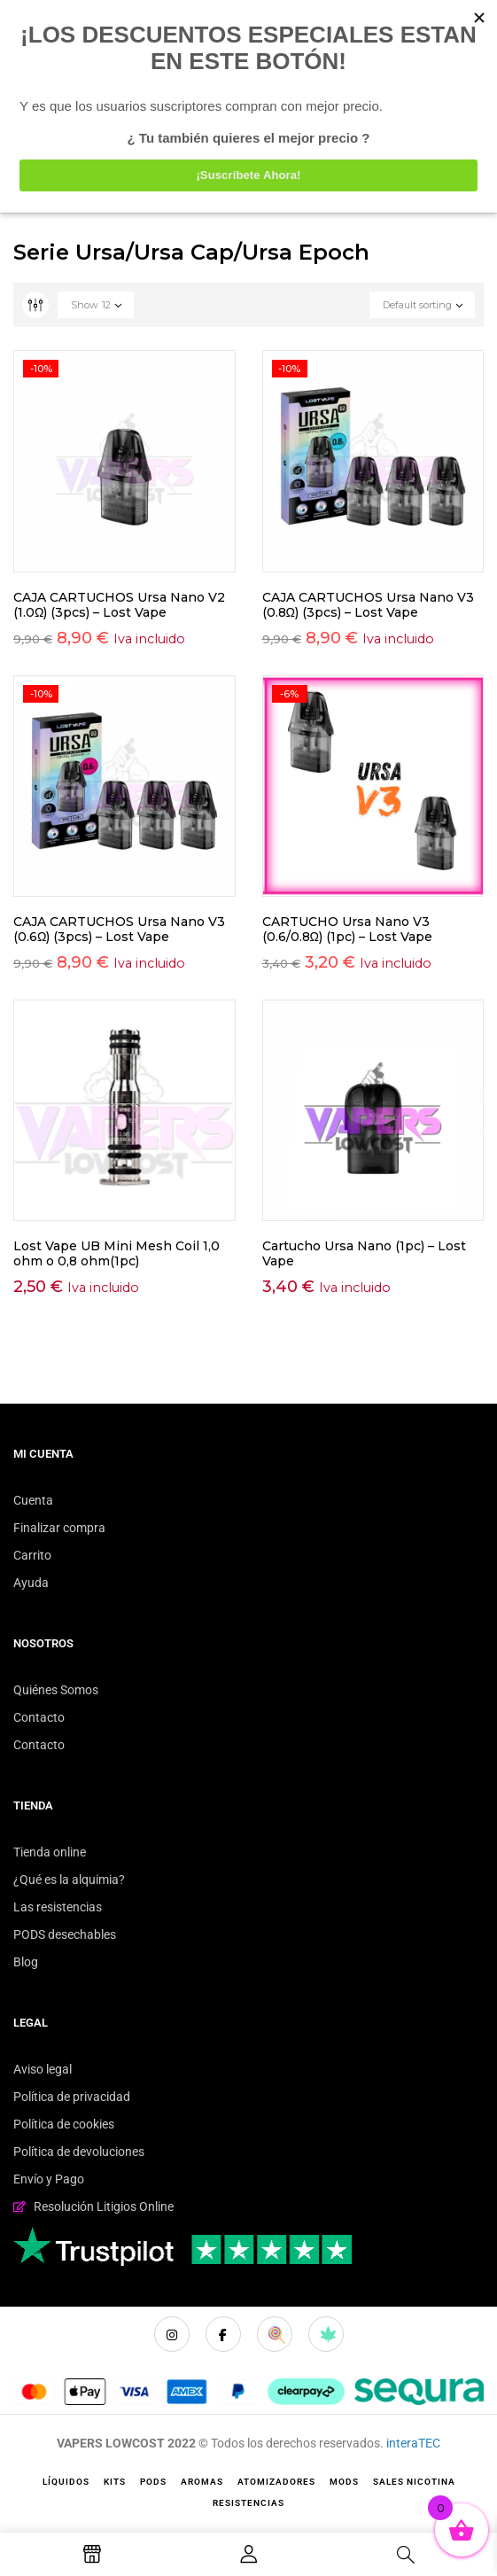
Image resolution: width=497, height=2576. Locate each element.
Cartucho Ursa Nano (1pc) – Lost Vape (364, 1253)
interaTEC (413, 2443)
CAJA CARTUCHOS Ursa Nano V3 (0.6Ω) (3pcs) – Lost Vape (119, 929)
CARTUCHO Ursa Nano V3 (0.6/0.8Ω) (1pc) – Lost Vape (347, 929)
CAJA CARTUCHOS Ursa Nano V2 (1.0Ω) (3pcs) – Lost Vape (119, 604)
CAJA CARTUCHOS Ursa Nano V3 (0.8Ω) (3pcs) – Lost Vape (368, 604)
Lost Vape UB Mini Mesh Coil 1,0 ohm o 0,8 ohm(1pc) (116, 1253)
